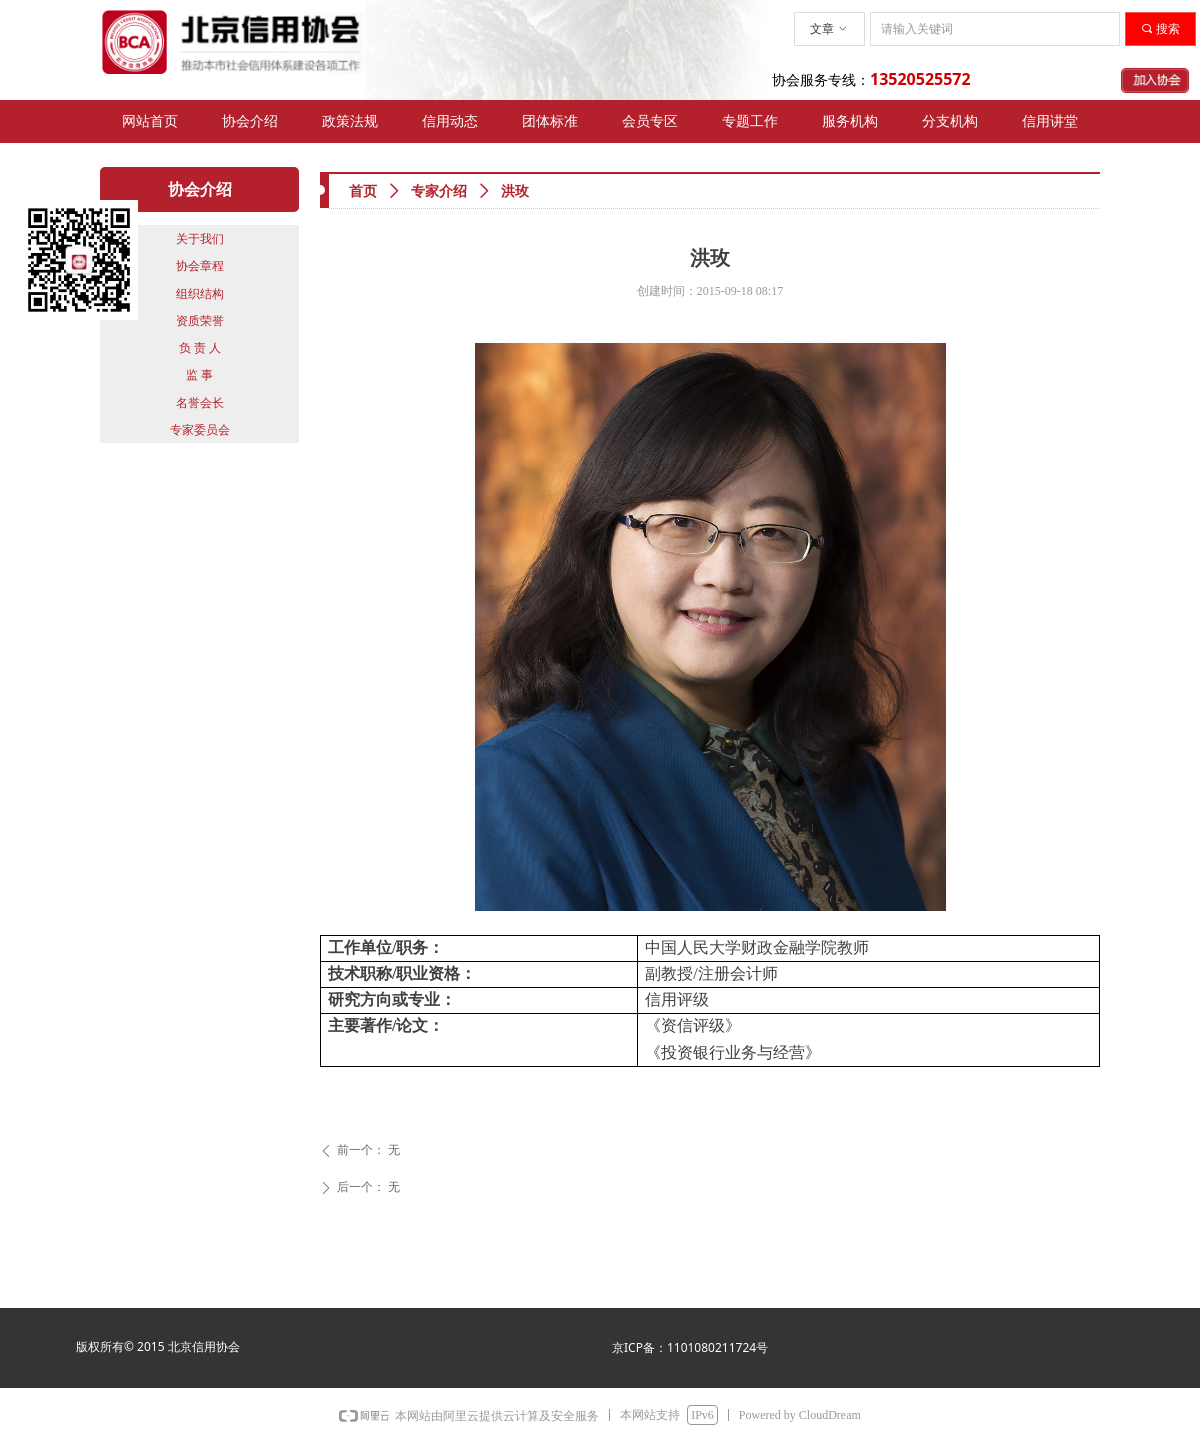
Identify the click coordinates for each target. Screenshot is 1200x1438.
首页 (363, 191)
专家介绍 (439, 191)
